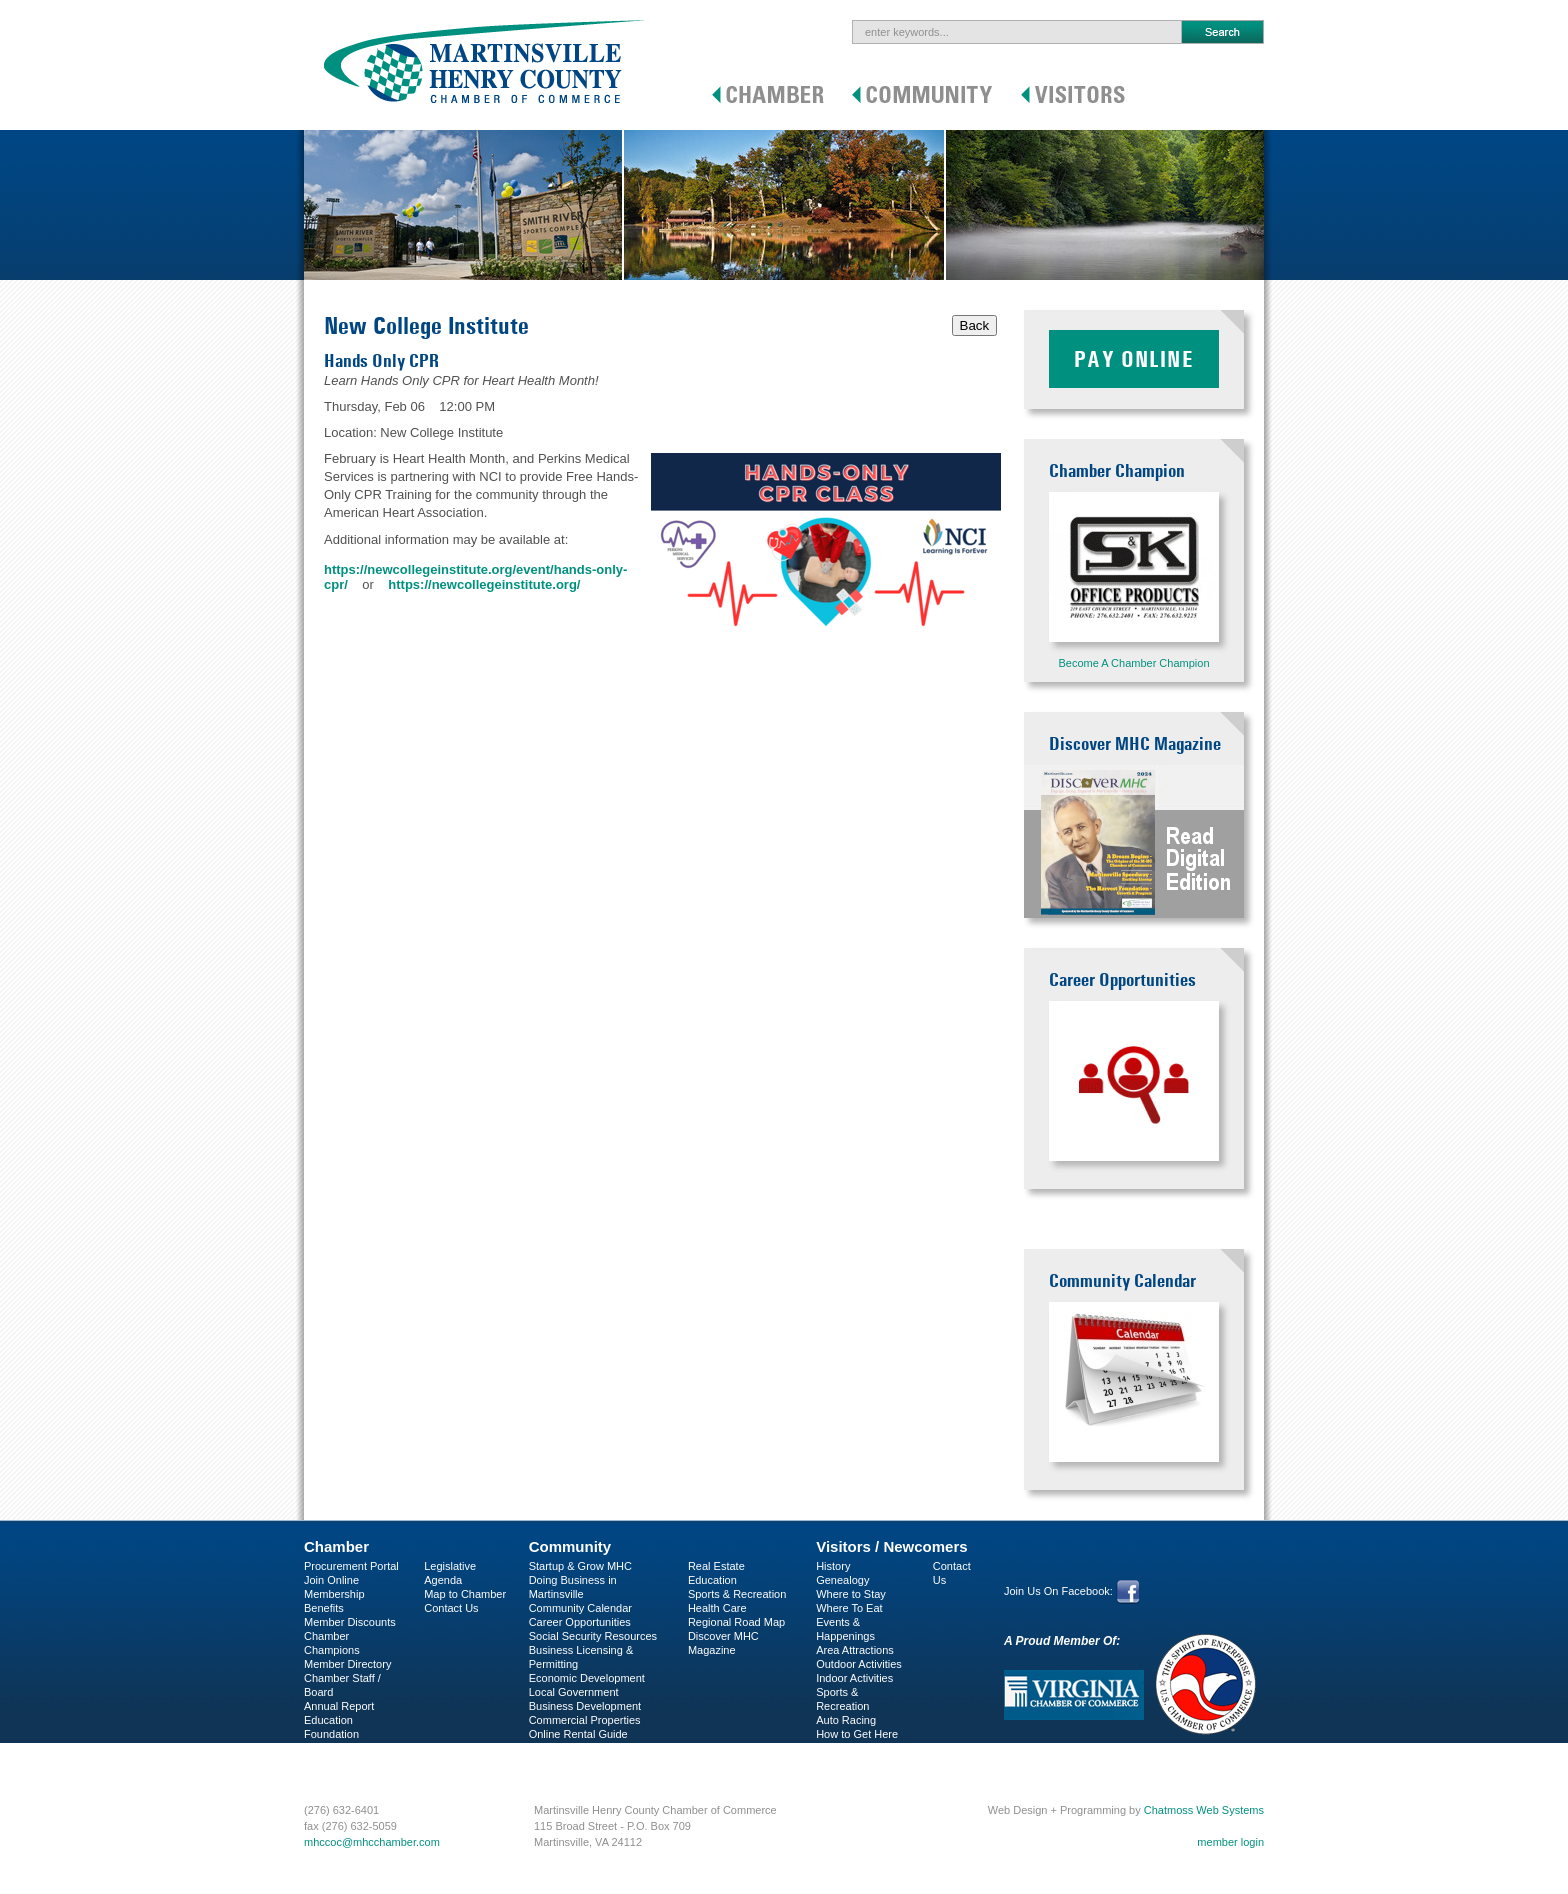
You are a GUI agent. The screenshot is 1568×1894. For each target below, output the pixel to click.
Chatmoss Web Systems (1204, 1810)
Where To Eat (849, 1608)
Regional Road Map (736, 1622)
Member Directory (347, 1664)
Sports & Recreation (737, 1594)
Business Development (585, 1706)
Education (712, 1580)
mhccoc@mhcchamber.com (372, 1842)
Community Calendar (580, 1608)
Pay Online (1134, 359)
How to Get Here (857, 1734)
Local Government (574, 1692)
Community (570, 1546)
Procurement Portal (351, 1566)
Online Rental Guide (578, 1734)
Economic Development (587, 1678)
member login (1230, 1842)
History (833, 1566)
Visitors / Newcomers (891, 1546)
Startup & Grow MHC (580, 1566)
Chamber (336, 1546)
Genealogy (842, 1580)
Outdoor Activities (859, 1664)
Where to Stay (851, 1594)
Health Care (717, 1608)
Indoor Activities (854, 1678)
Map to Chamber (465, 1594)
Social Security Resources (593, 1636)
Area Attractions (855, 1650)
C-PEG (321, 1748)
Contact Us (451, 1608)
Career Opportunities (580, 1622)
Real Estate (716, 1566)
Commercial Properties (585, 1720)
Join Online (331, 1580)
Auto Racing (846, 1720)
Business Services (349, 1762)
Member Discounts (350, 1622)
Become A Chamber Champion (1133, 663)
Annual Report (339, 1706)
